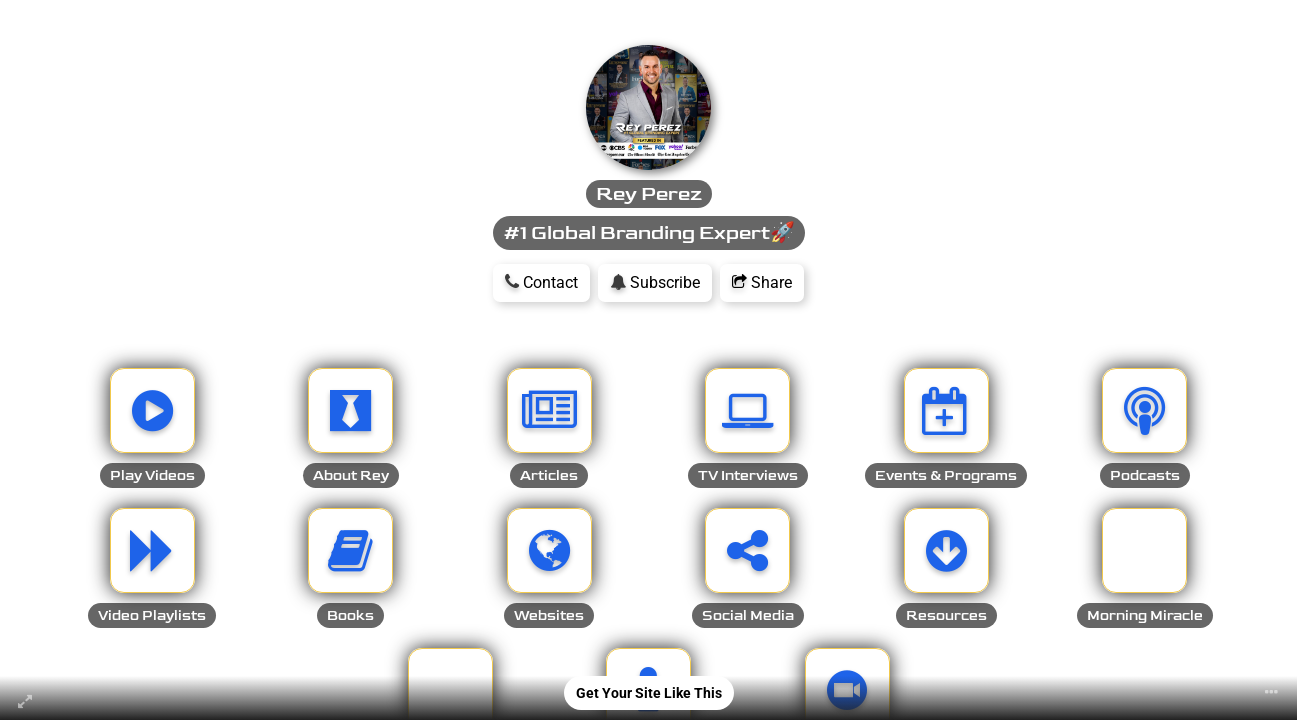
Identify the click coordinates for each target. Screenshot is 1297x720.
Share (762, 282)
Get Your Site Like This (649, 693)
